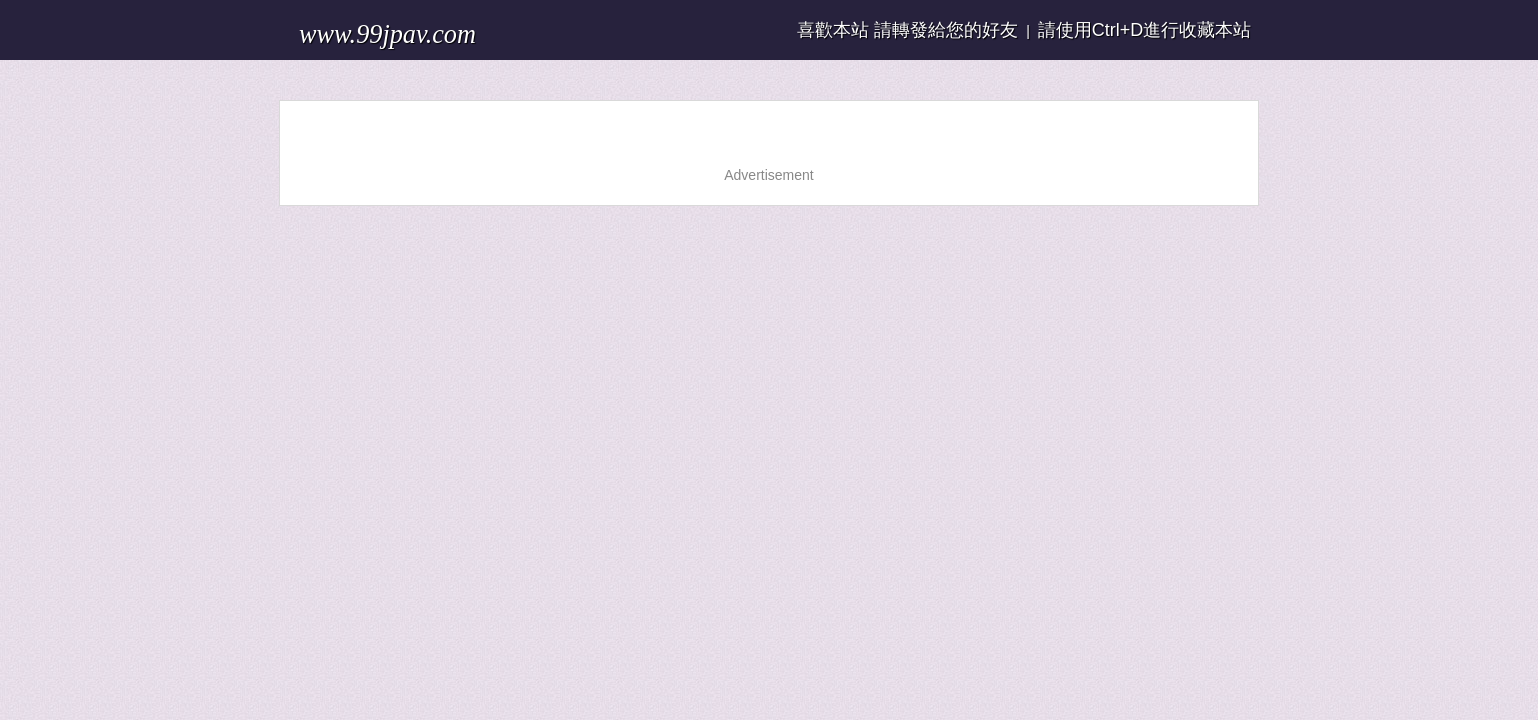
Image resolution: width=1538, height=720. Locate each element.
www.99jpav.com (363, 24)
